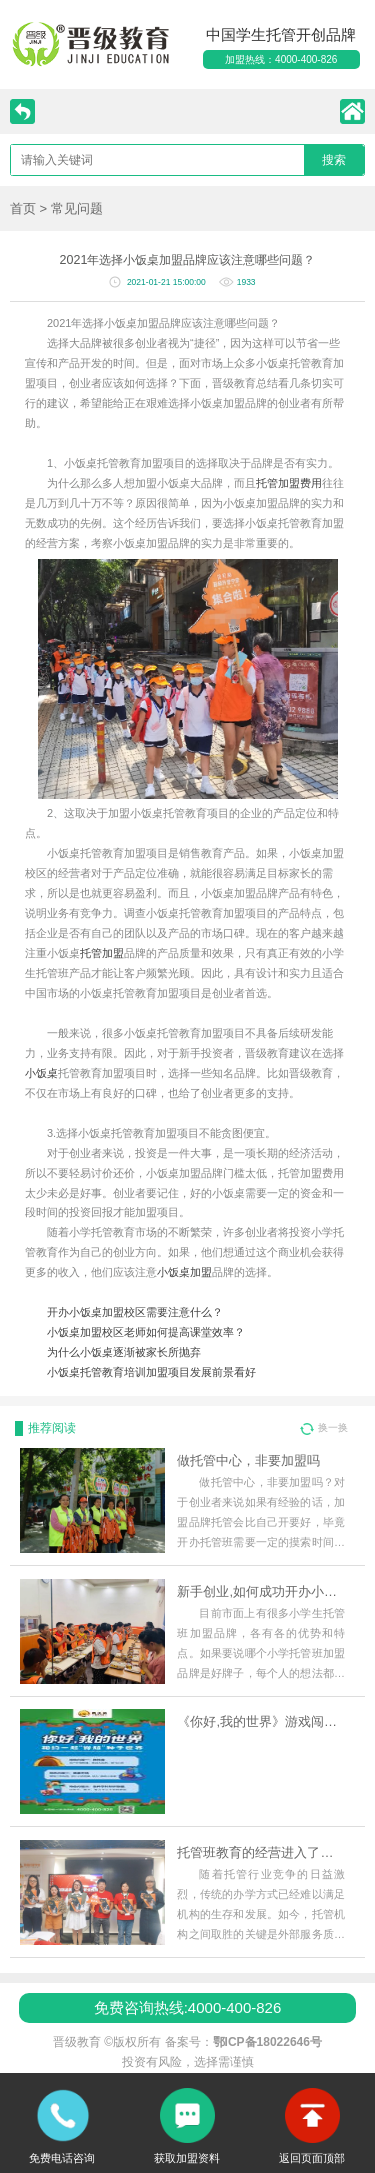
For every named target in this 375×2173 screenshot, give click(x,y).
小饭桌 (41, 1073)
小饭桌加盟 (184, 1272)
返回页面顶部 (312, 2158)
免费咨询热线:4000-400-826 (188, 2007)
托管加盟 (102, 953)
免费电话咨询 (62, 2158)
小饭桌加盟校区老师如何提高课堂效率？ (146, 1332)
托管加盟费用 (289, 483)
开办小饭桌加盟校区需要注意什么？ (135, 1312)
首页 (23, 208)
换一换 (333, 1427)
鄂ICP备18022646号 (267, 2042)
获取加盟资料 (187, 2158)
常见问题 (77, 208)
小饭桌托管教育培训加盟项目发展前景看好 (151, 1372)
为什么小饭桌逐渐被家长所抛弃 (124, 1352)
